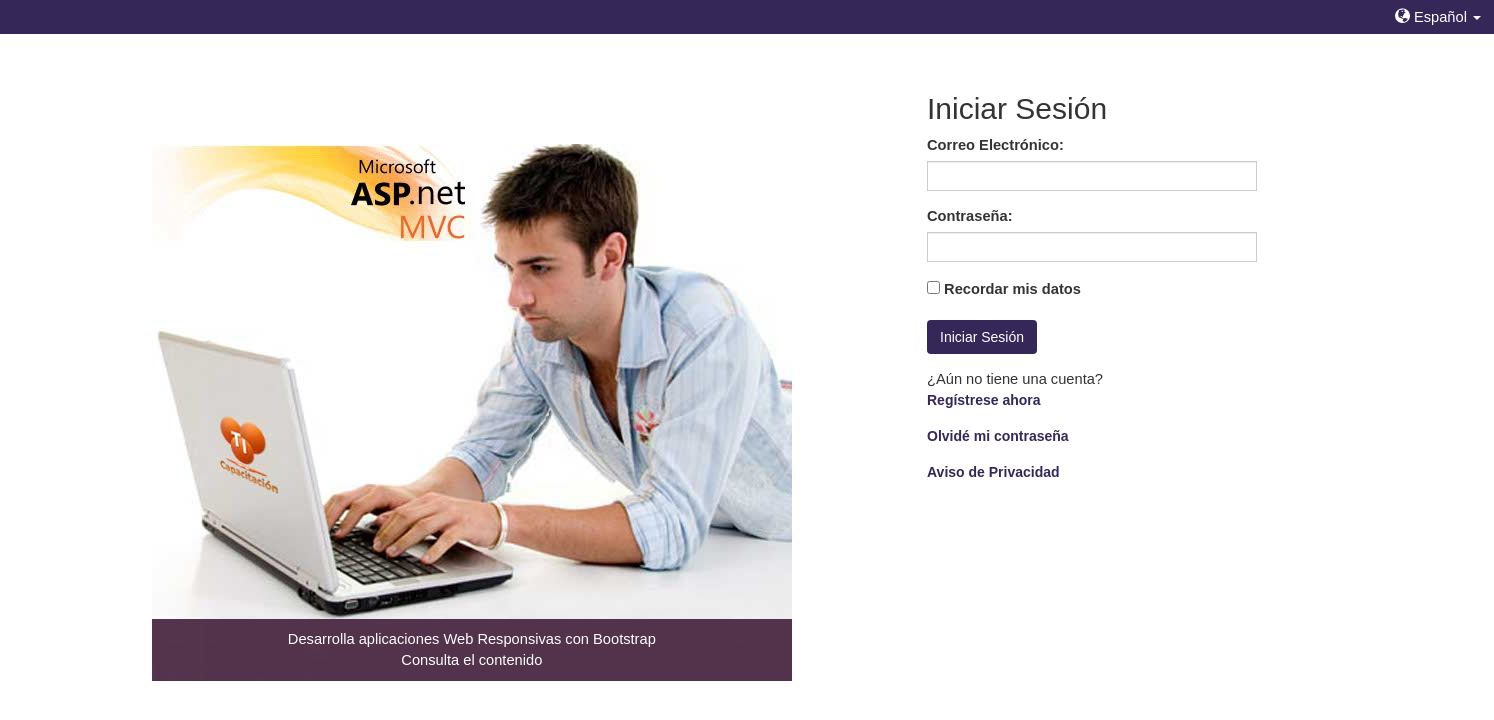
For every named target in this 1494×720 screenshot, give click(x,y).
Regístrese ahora (984, 400)
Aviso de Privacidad (993, 472)
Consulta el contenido (471, 660)
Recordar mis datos (1012, 289)
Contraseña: (970, 216)
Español (1438, 17)
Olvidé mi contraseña (998, 436)
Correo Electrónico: (995, 145)
